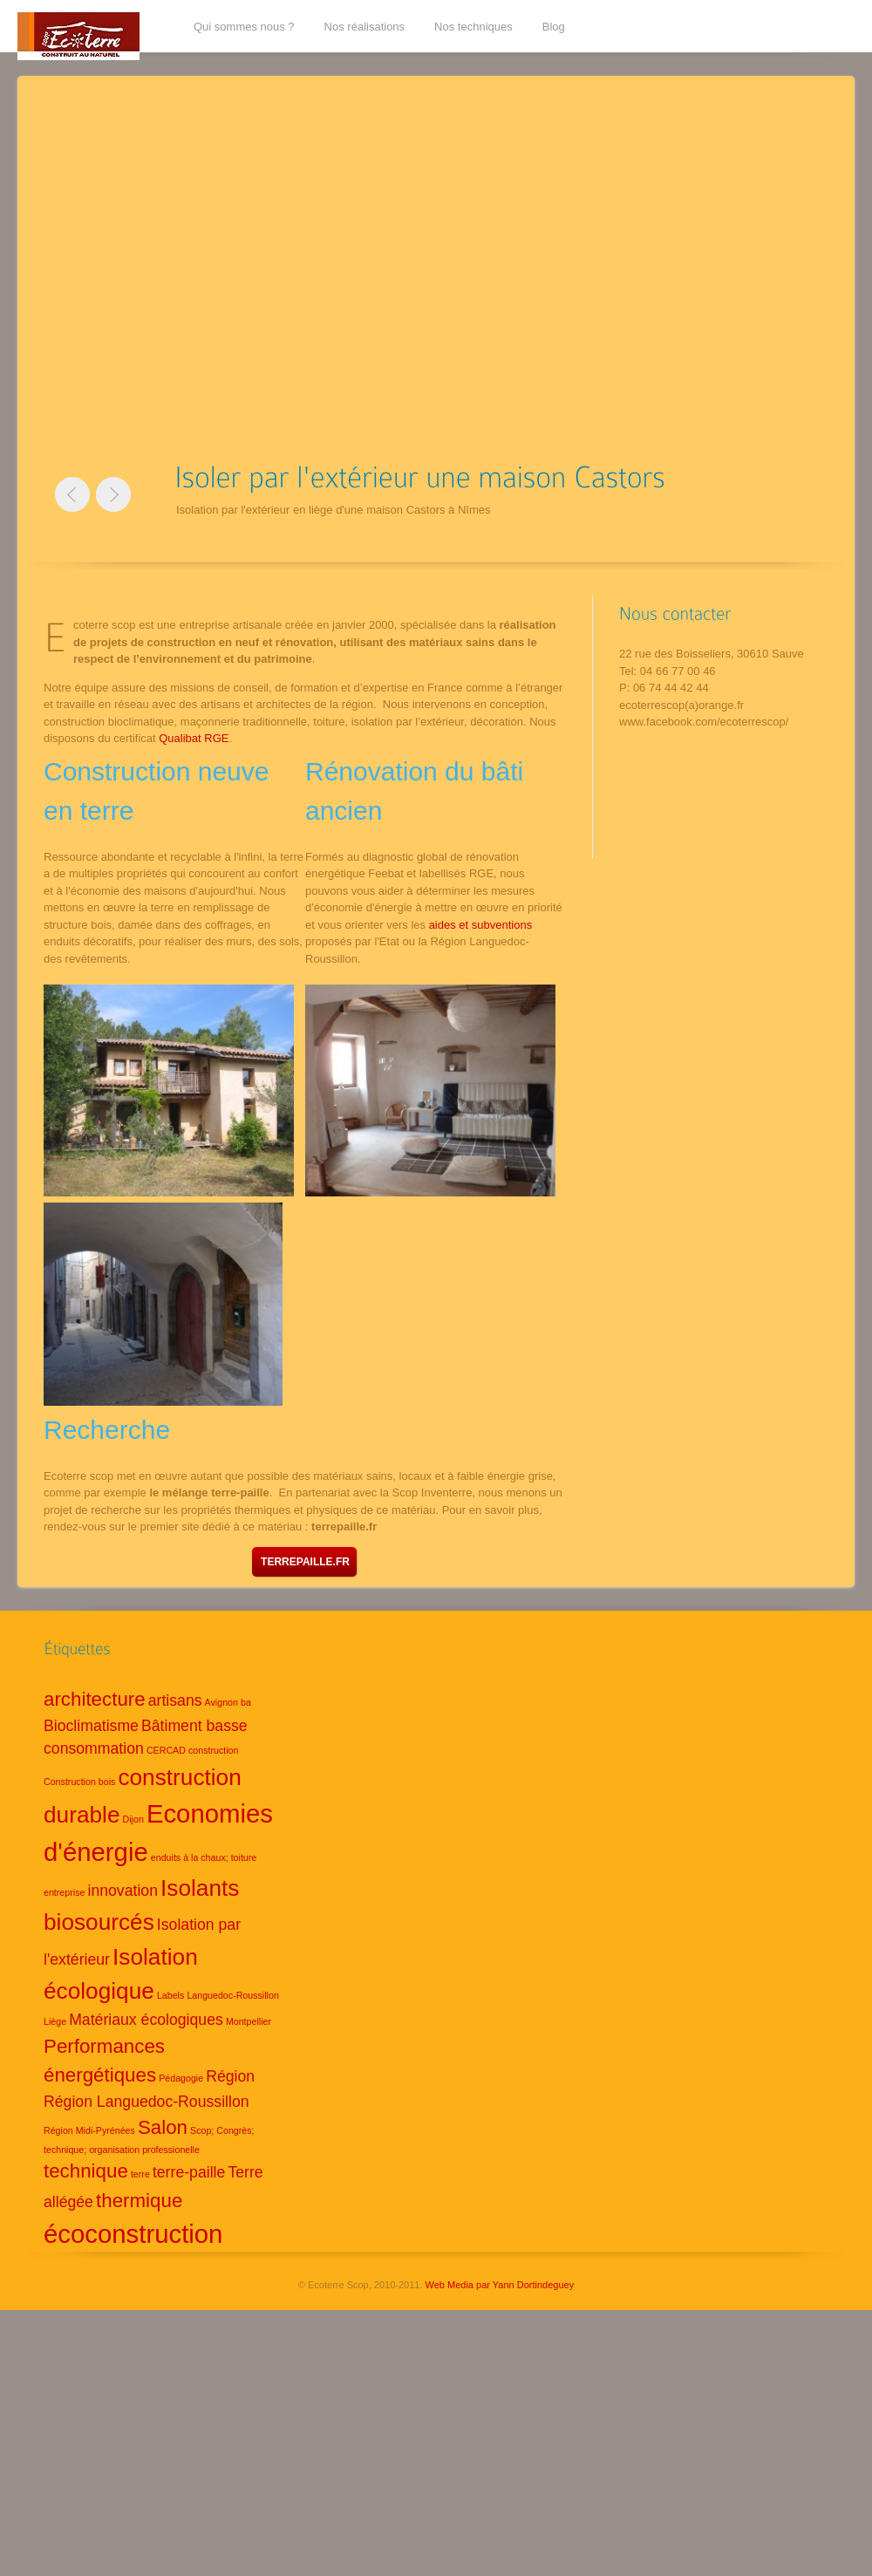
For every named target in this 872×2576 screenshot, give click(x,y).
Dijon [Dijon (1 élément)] (133, 1819)
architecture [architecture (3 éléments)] (95, 1699)
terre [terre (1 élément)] (140, 2174)
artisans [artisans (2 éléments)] (175, 1700)
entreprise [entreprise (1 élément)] (64, 1892)
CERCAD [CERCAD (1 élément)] (166, 1750)
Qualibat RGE (193, 738)
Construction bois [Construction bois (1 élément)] (79, 1781)
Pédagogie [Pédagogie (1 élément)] (181, 2078)
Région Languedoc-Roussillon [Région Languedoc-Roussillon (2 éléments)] (146, 2101)
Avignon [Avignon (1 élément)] (221, 1702)
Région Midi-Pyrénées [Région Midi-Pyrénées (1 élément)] (89, 2130)
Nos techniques (473, 26)
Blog (553, 26)
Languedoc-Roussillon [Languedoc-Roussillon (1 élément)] (232, 1995)
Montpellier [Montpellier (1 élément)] (248, 2021)
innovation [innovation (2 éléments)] (122, 1890)
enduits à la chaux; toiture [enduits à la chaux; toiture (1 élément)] (203, 1857)
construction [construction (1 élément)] (213, 1750)
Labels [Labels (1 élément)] (170, 1995)
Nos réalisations (364, 26)
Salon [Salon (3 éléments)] (162, 2127)
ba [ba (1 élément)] (246, 1702)
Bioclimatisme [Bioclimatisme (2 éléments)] (91, 1725)
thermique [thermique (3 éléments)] (139, 2200)
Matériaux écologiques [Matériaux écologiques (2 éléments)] (146, 2019)
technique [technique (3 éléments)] (86, 2171)
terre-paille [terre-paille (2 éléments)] (189, 2172)
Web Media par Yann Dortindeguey (500, 2285)
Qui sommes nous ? (244, 26)
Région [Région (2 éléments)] (230, 2076)
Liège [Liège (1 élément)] (55, 2021)
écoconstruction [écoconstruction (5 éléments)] (133, 2233)
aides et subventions (481, 924)
